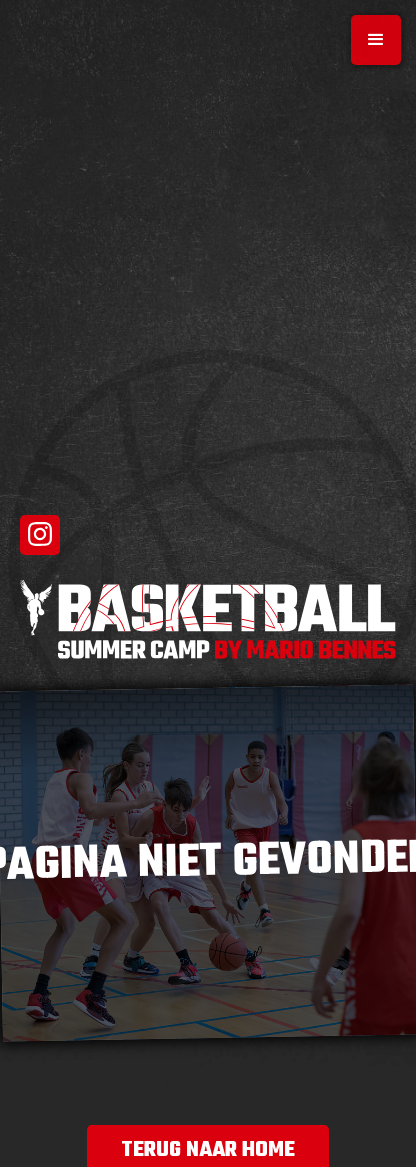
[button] (376, 40)
